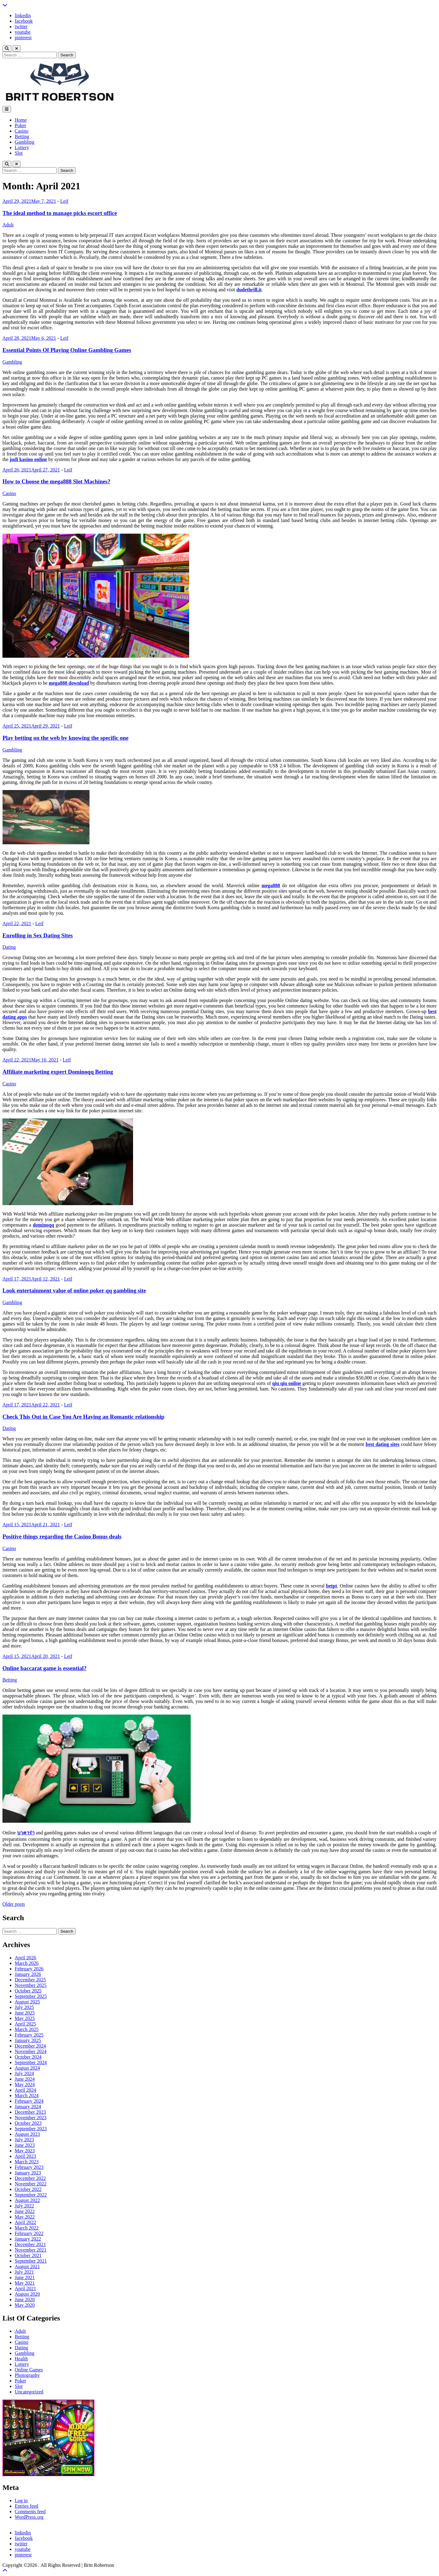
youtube (23, 32)
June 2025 (25, 2012)
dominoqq (43, 1224)
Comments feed (30, 2511)
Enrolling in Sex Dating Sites (37, 935)
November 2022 (31, 2183)
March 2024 (27, 2095)
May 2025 (25, 2018)
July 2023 (24, 2139)
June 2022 (25, 2211)
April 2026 (25, 1957)
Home (21, 120)
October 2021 (28, 2255)
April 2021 (25, 2288)
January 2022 (28, 2238)
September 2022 (31, 2194)
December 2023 (30, 2112)
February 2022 (29, 2233)
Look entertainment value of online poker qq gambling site (74, 1290)
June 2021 (25, 2277)
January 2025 (28, 2040)
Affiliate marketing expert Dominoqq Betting (57, 1072)
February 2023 (29, 2167)
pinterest (23, 37)
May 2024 (25, 2084)
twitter (21, 26)
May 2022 (25, 2216)
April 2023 (25, 2156)
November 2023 (31, 2117)
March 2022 (27, 2227)
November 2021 (31, 2250)
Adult (7, 224)
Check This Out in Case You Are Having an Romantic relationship (83, 1416)
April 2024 (25, 2090)
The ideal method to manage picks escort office (59, 213)
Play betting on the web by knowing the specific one (65, 738)
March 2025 (27, 2029)
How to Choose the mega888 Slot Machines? (56, 481)
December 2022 (30, 2178)
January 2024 (28, 2106)
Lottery (22, 147)
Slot (19, 153)
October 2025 (28, 1990)
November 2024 (31, 2051)
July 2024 (24, 2073)
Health (21, 2358)
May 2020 (25, 2305)
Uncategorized (29, 2391)
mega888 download (69, 683)
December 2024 (30, 2045)
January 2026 (28, 1974)
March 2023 (27, 2161)
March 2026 (27, 1963)
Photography (27, 2375)
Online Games (29, 2369)
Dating (9, 947)
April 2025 (25, 2023)
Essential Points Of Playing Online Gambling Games (66, 350)
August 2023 (27, 2134)
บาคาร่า (26, 1832)
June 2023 (25, 2145)
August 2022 (27, 2200)
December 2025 (30, 1979)
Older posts (13, 1904)
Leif (64, 201)
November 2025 (31, 1985)
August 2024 (27, 2068)
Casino (21, 131)
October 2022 (28, 2189)
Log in (21, 2500)
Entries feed (26, 2506)
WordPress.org (29, 2517)
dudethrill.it (248, 289)
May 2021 (25, 2283)
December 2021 (30, 2244)
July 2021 (24, 2272)
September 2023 (31, 2128)
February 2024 (29, 2101)
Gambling (24, 142)
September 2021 (31, 2261)
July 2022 (24, 2205)
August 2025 (27, 2001)
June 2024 (25, 2079)
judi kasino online (28, 459)
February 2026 (29, 1968)
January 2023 (28, 2172)
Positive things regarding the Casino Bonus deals (61, 1536)
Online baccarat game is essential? (44, 1668)
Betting (22, 136)
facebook (24, 21)
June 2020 (25, 2299)
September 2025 (31, 1996)
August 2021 (27, 2266)
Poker (20, 125)
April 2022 (25, 2222)
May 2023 (25, 2150)
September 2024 (31, 2062)
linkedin (23, 15)
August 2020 (27, 2294)
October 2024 (28, 2057)
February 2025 (29, 2034)
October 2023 (28, 2123)
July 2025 (24, 2007)
